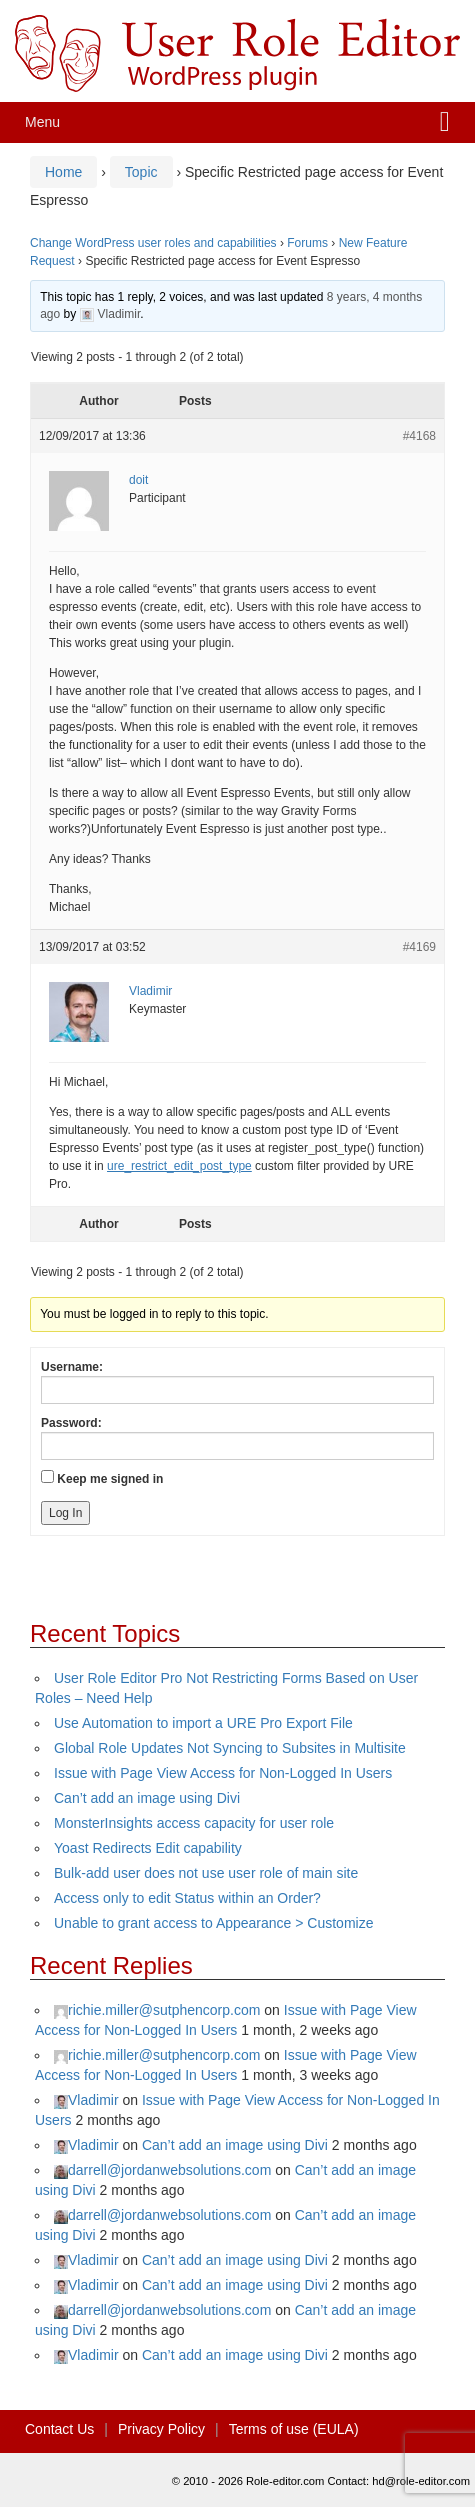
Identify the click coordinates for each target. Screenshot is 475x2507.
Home (63, 172)
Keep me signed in (110, 1479)
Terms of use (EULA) (294, 2429)
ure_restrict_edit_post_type (179, 1166)
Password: (71, 1423)
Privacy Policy (161, 2429)
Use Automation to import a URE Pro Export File (203, 1723)
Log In (65, 1513)
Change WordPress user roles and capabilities (153, 243)
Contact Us (59, 2429)
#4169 (419, 947)
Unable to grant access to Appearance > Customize (213, 1923)
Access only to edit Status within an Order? (187, 1898)
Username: (72, 1367)
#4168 (419, 436)
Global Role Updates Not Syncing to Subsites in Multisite (230, 1748)
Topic (141, 172)
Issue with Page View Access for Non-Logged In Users (223, 1773)
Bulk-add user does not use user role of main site (206, 1873)
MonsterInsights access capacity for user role (194, 1823)
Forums (307, 243)
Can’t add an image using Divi (147, 1798)
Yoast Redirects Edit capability (148, 1848)
